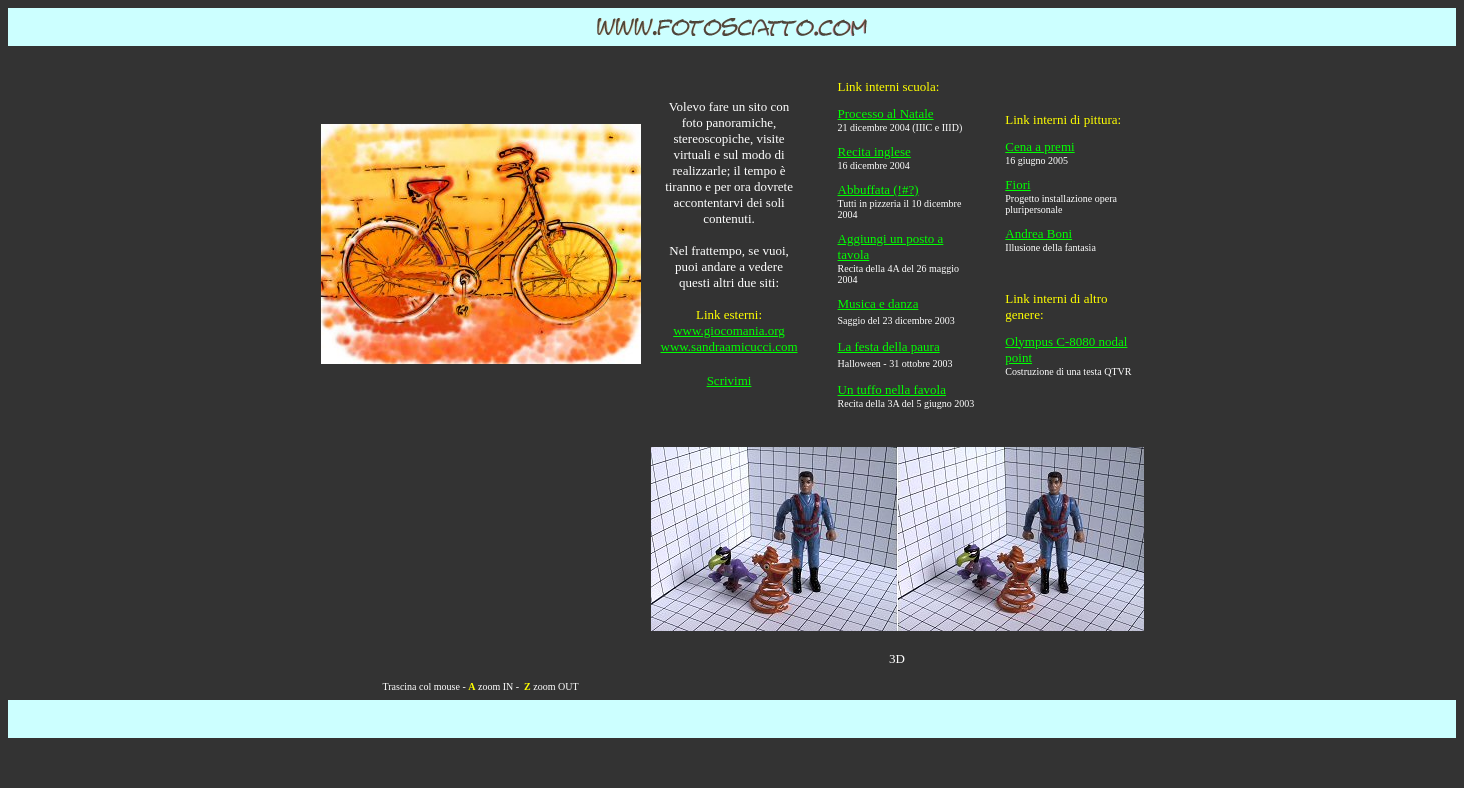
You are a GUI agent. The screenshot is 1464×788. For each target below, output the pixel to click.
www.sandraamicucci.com (729, 346)
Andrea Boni (1038, 233)
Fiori (1017, 184)
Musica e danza (878, 303)
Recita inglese (874, 151)
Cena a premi (1039, 146)
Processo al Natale (886, 113)
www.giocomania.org (729, 330)
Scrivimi (729, 380)
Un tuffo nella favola (892, 389)
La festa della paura (889, 346)
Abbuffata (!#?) (878, 189)
